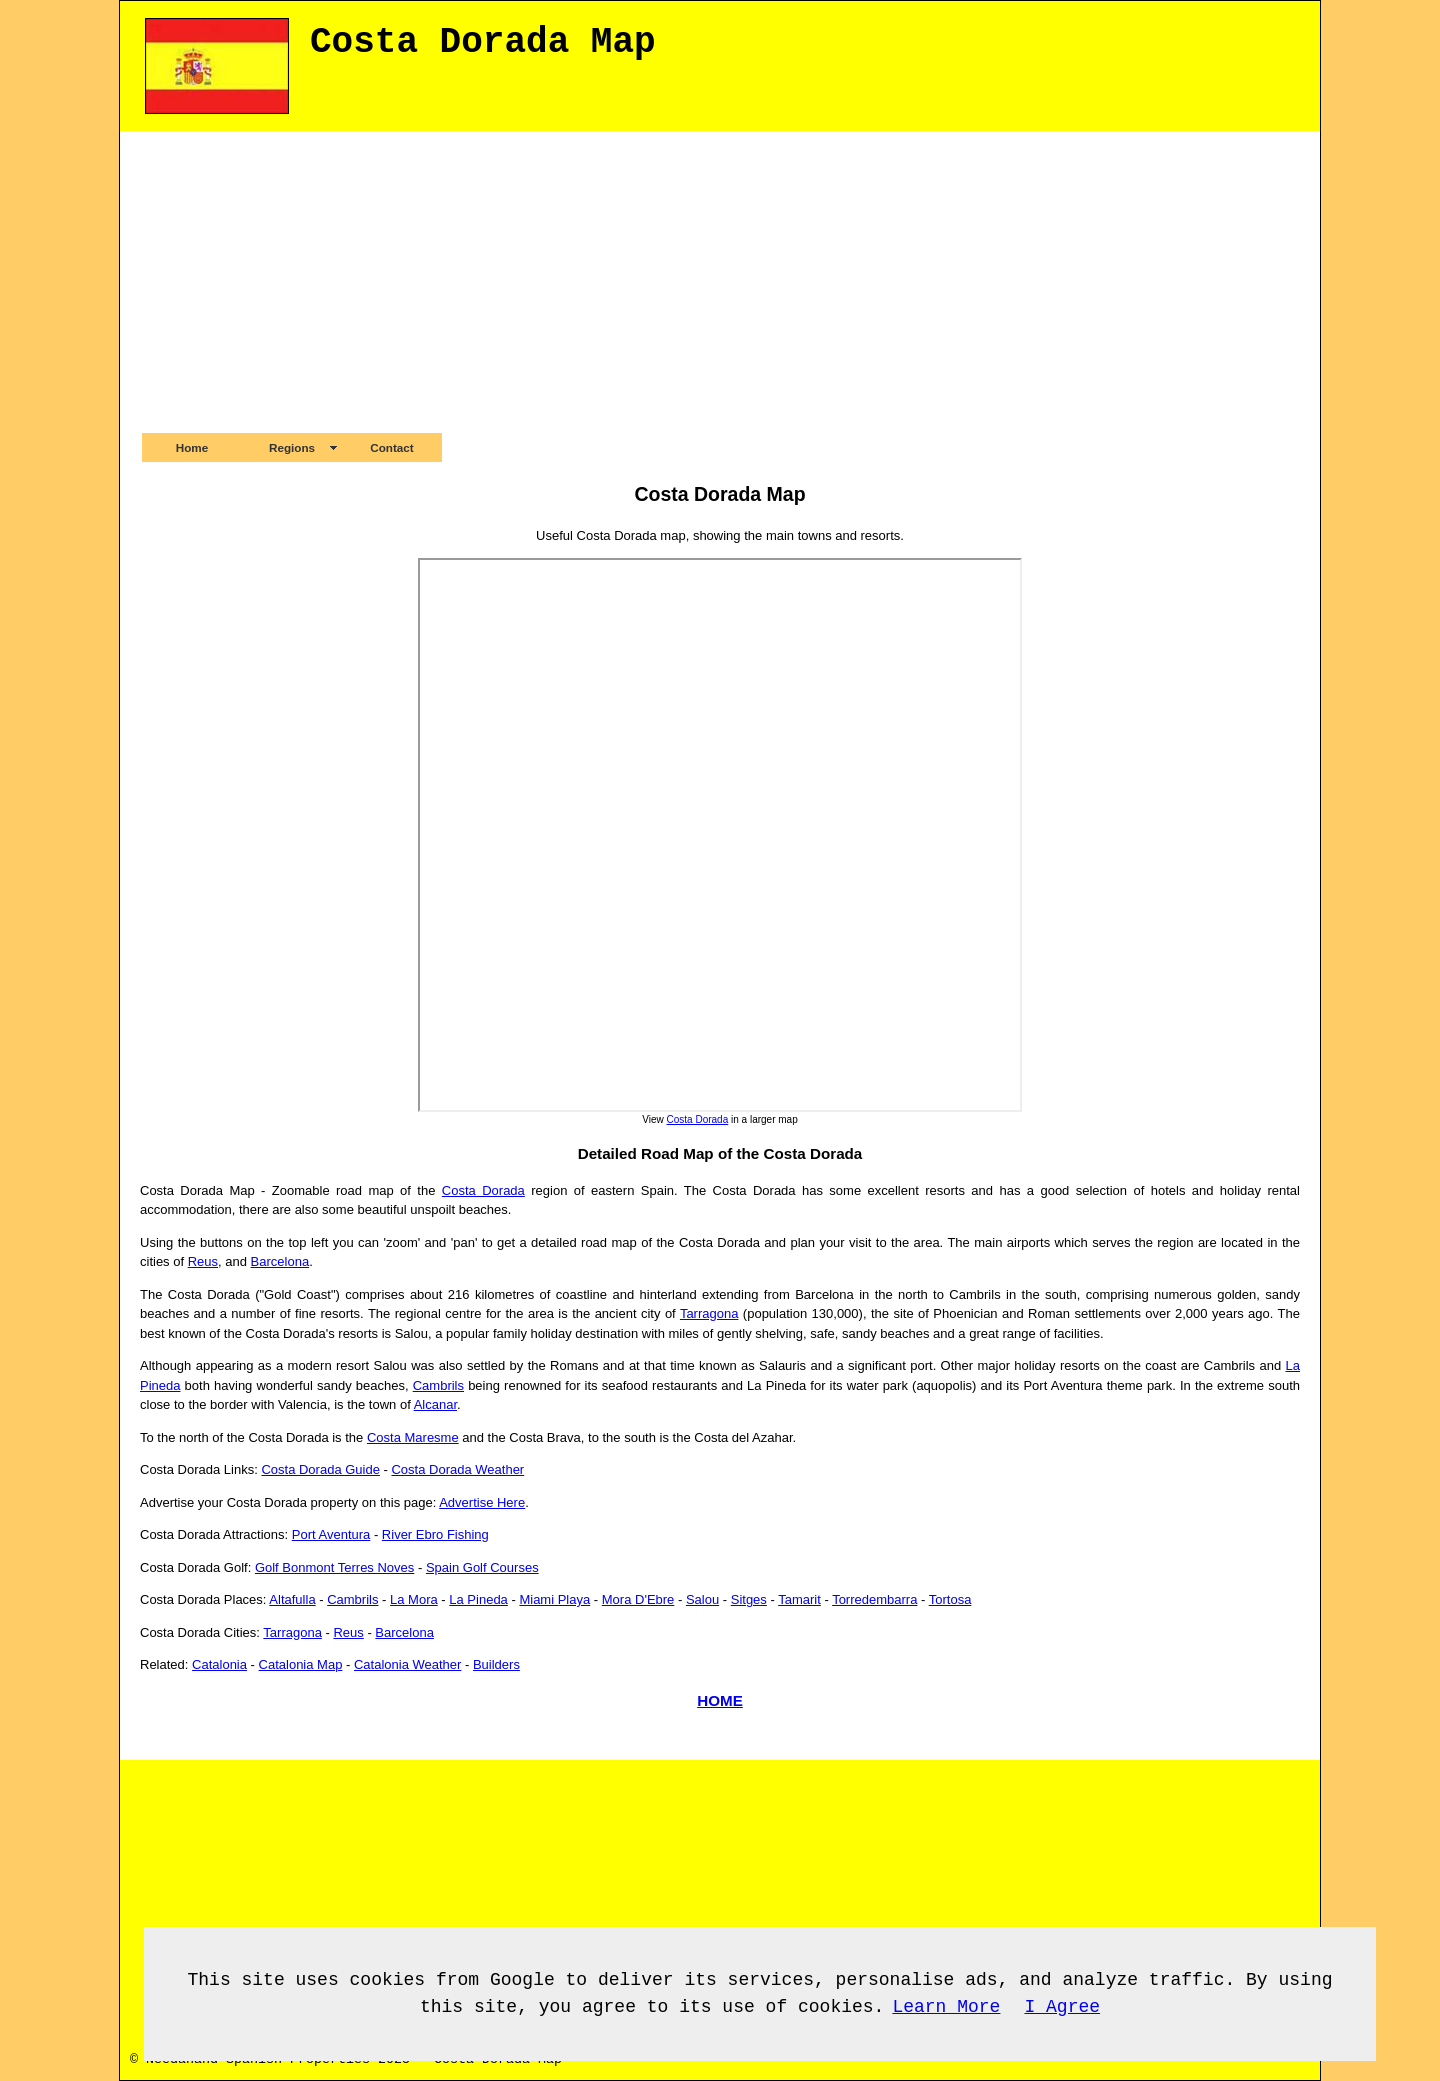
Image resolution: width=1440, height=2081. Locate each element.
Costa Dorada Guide (320, 1469)
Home (192, 447)
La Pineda (478, 1599)
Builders (496, 1664)
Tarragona (709, 1313)
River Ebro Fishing (435, 1534)
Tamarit (799, 1599)
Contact (392, 447)
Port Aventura (331, 1534)
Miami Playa (554, 1599)
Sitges (749, 1599)
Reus (203, 1261)
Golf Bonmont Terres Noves (334, 1567)
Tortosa (950, 1599)
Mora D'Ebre (638, 1599)
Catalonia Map (301, 1664)
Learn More (946, 2007)
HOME (720, 1700)
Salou (702, 1599)
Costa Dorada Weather (457, 1469)
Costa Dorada (698, 1119)
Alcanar (435, 1404)
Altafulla (292, 1599)
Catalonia (219, 1664)
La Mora (414, 1599)
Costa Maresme (413, 1437)
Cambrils (438, 1385)
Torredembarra (874, 1599)
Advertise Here (482, 1502)
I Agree (1062, 2007)
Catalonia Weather (407, 1664)
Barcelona (280, 1261)
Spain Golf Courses (482, 1567)
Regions (292, 447)
